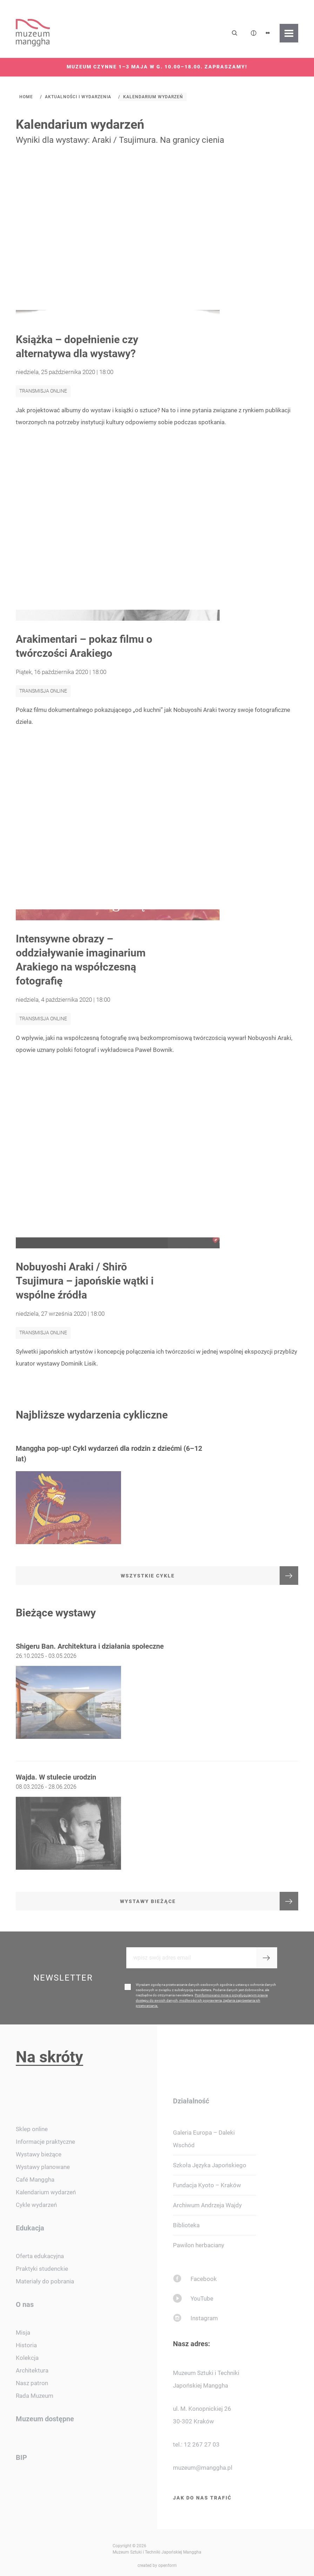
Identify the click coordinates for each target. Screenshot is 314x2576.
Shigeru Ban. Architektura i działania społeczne (90, 1663)
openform (167, 2565)
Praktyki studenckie (42, 2268)
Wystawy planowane (43, 2166)
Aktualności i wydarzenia (78, 96)
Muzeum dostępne (45, 2419)
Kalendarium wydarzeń (153, 96)
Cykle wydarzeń (36, 2204)
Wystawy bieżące (38, 2154)
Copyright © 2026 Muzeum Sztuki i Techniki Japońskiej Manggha (157, 2549)
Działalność (191, 2101)
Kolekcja (27, 2357)
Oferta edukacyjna (40, 2256)
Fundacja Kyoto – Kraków (207, 2185)
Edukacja (30, 2228)
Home (26, 96)
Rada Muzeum (34, 2395)
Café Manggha (35, 2179)
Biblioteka (186, 2225)
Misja (23, 2332)
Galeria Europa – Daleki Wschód (204, 2139)
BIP (21, 2457)
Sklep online (32, 2129)
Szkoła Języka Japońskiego (209, 2165)
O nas (25, 2304)
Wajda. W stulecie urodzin (56, 1794)
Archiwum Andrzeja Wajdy (207, 2205)
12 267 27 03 (202, 2444)
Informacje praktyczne (45, 2141)
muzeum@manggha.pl (202, 2467)
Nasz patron (32, 2383)
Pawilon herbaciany (198, 2245)
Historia (26, 2345)
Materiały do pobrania (45, 2281)
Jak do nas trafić (202, 2498)
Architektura (32, 2370)
